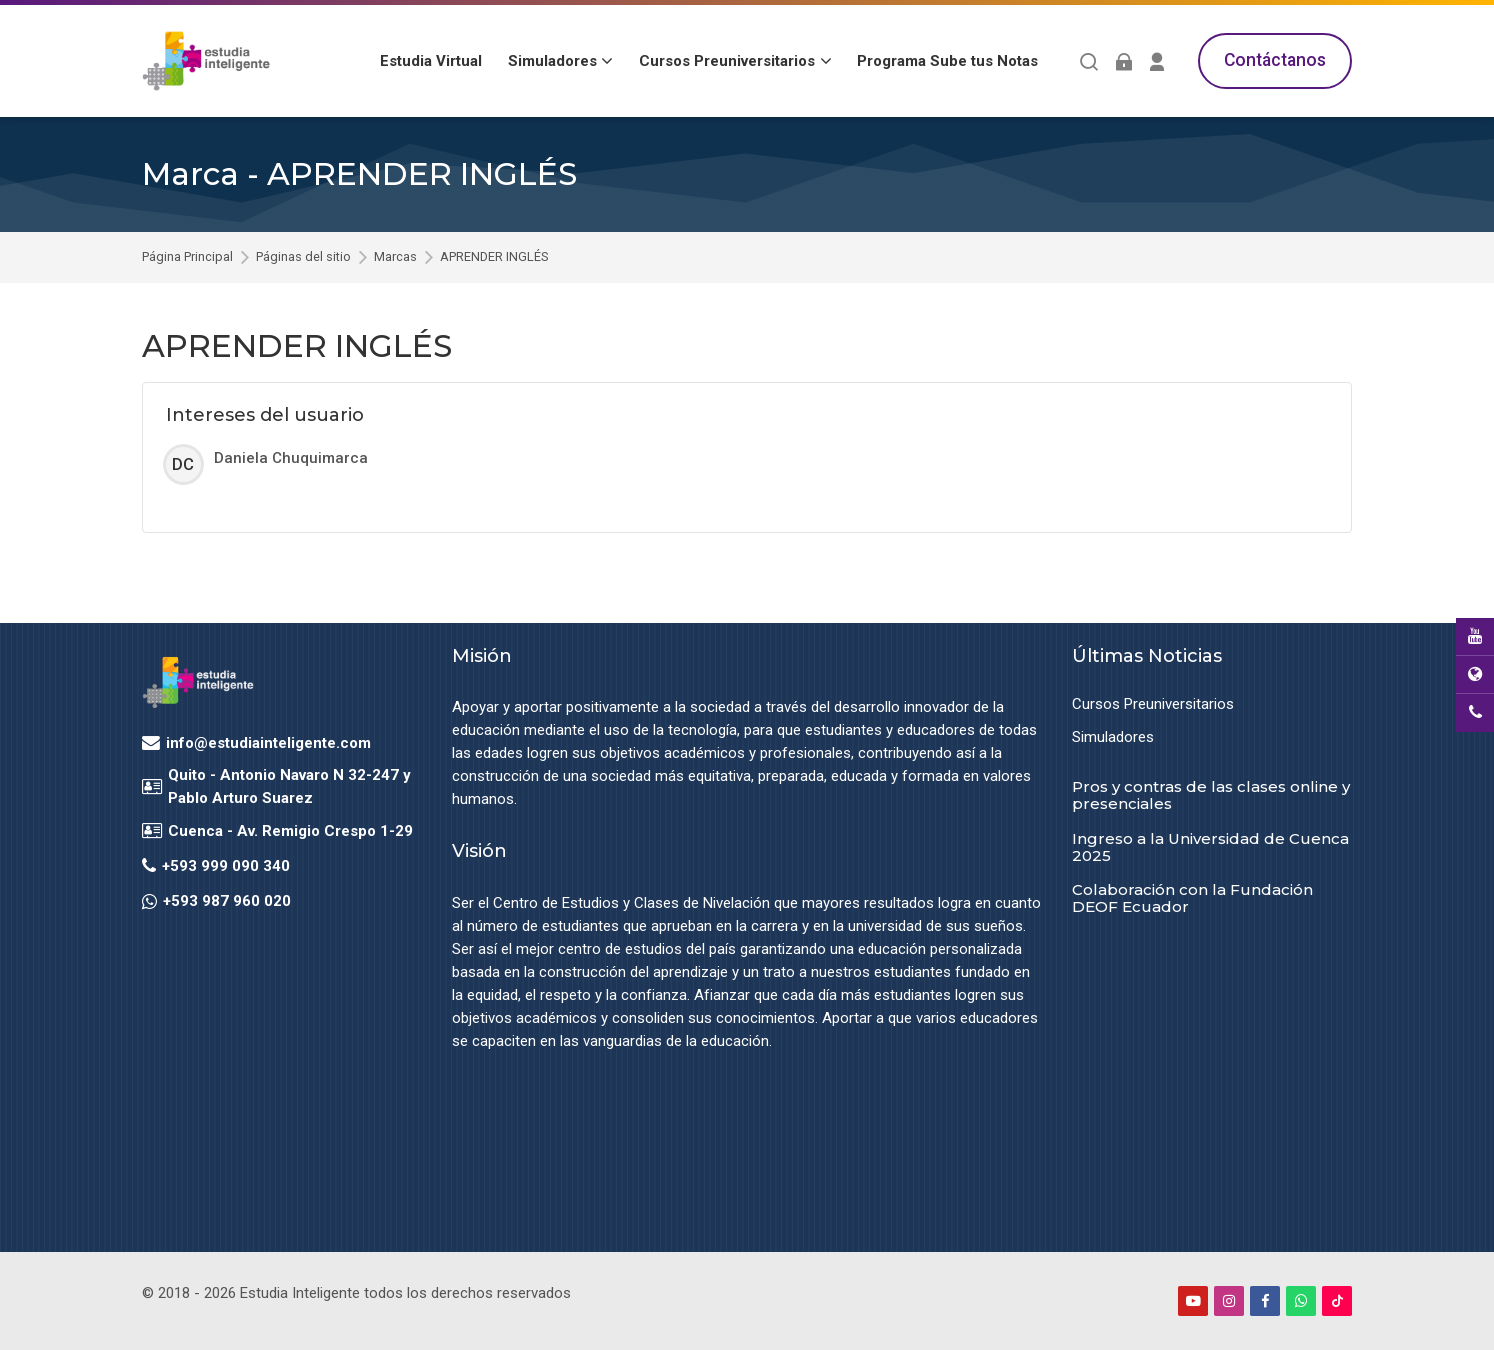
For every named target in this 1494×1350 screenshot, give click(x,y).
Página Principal (187, 257)
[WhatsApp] (1301, 1301)
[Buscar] (1089, 61)
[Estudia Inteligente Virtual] (206, 61)
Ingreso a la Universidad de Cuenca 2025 (1210, 847)
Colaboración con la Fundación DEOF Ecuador (1192, 898)
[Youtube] (1193, 1301)
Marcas (395, 257)
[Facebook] (1265, 1301)
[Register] (1157, 61)
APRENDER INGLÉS (494, 257)
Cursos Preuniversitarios (1153, 704)
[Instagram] (1229, 1301)
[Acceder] (1123, 61)
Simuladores (1113, 737)
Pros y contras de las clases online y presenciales (1211, 795)
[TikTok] (1337, 1301)
